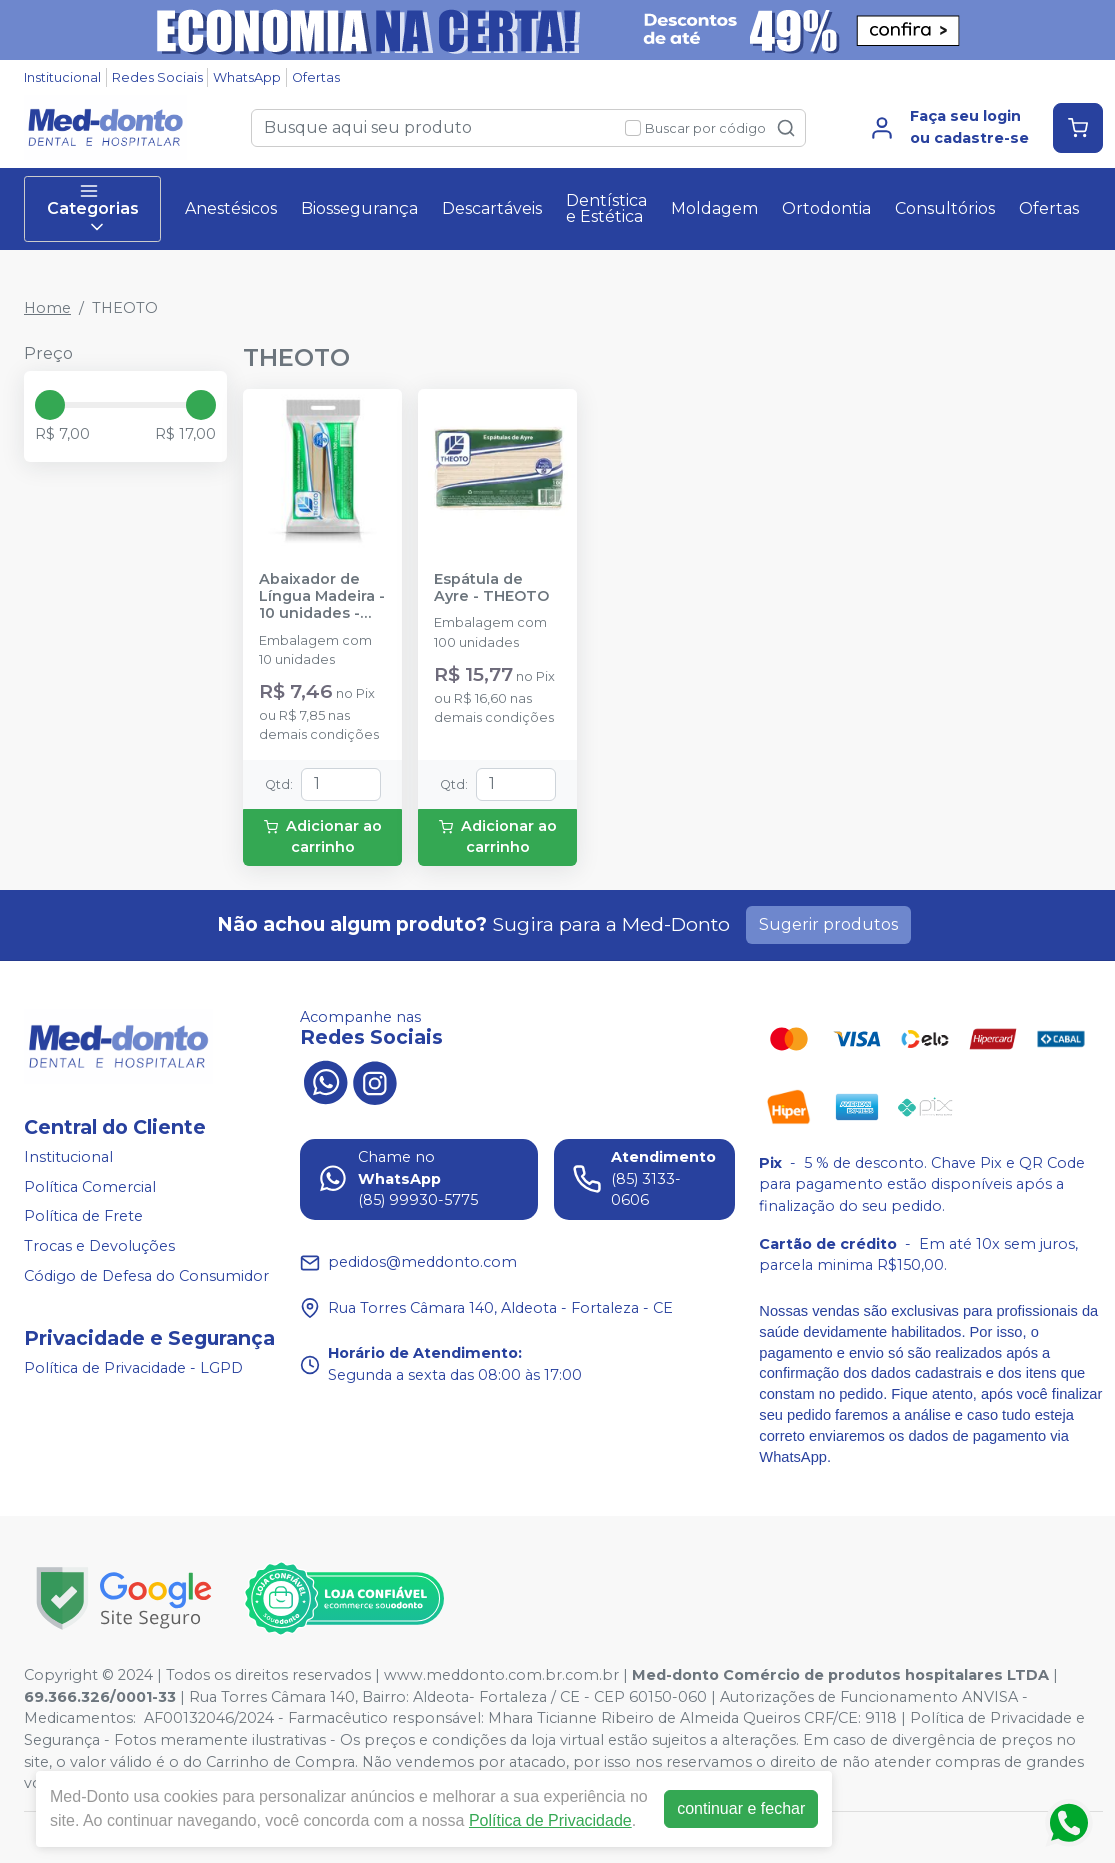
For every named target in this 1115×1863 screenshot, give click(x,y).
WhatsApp (247, 77)
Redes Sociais (157, 77)
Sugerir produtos (828, 924)
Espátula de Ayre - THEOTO (491, 588)
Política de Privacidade (550, 1820)
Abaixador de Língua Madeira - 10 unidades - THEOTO (322, 597)
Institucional (62, 77)
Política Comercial (90, 1187)
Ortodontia (826, 208)
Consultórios (945, 208)
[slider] (50, 405)
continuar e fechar (741, 1808)
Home (47, 308)
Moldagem (714, 208)
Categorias (93, 209)
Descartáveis (492, 208)
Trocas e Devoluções (99, 1246)
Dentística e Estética (606, 208)
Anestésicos (231, 208)
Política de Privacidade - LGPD (133, 1368)
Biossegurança (359, 208)
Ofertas (316, 77)
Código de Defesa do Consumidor (146, 1276)
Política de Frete (83, 1217)
